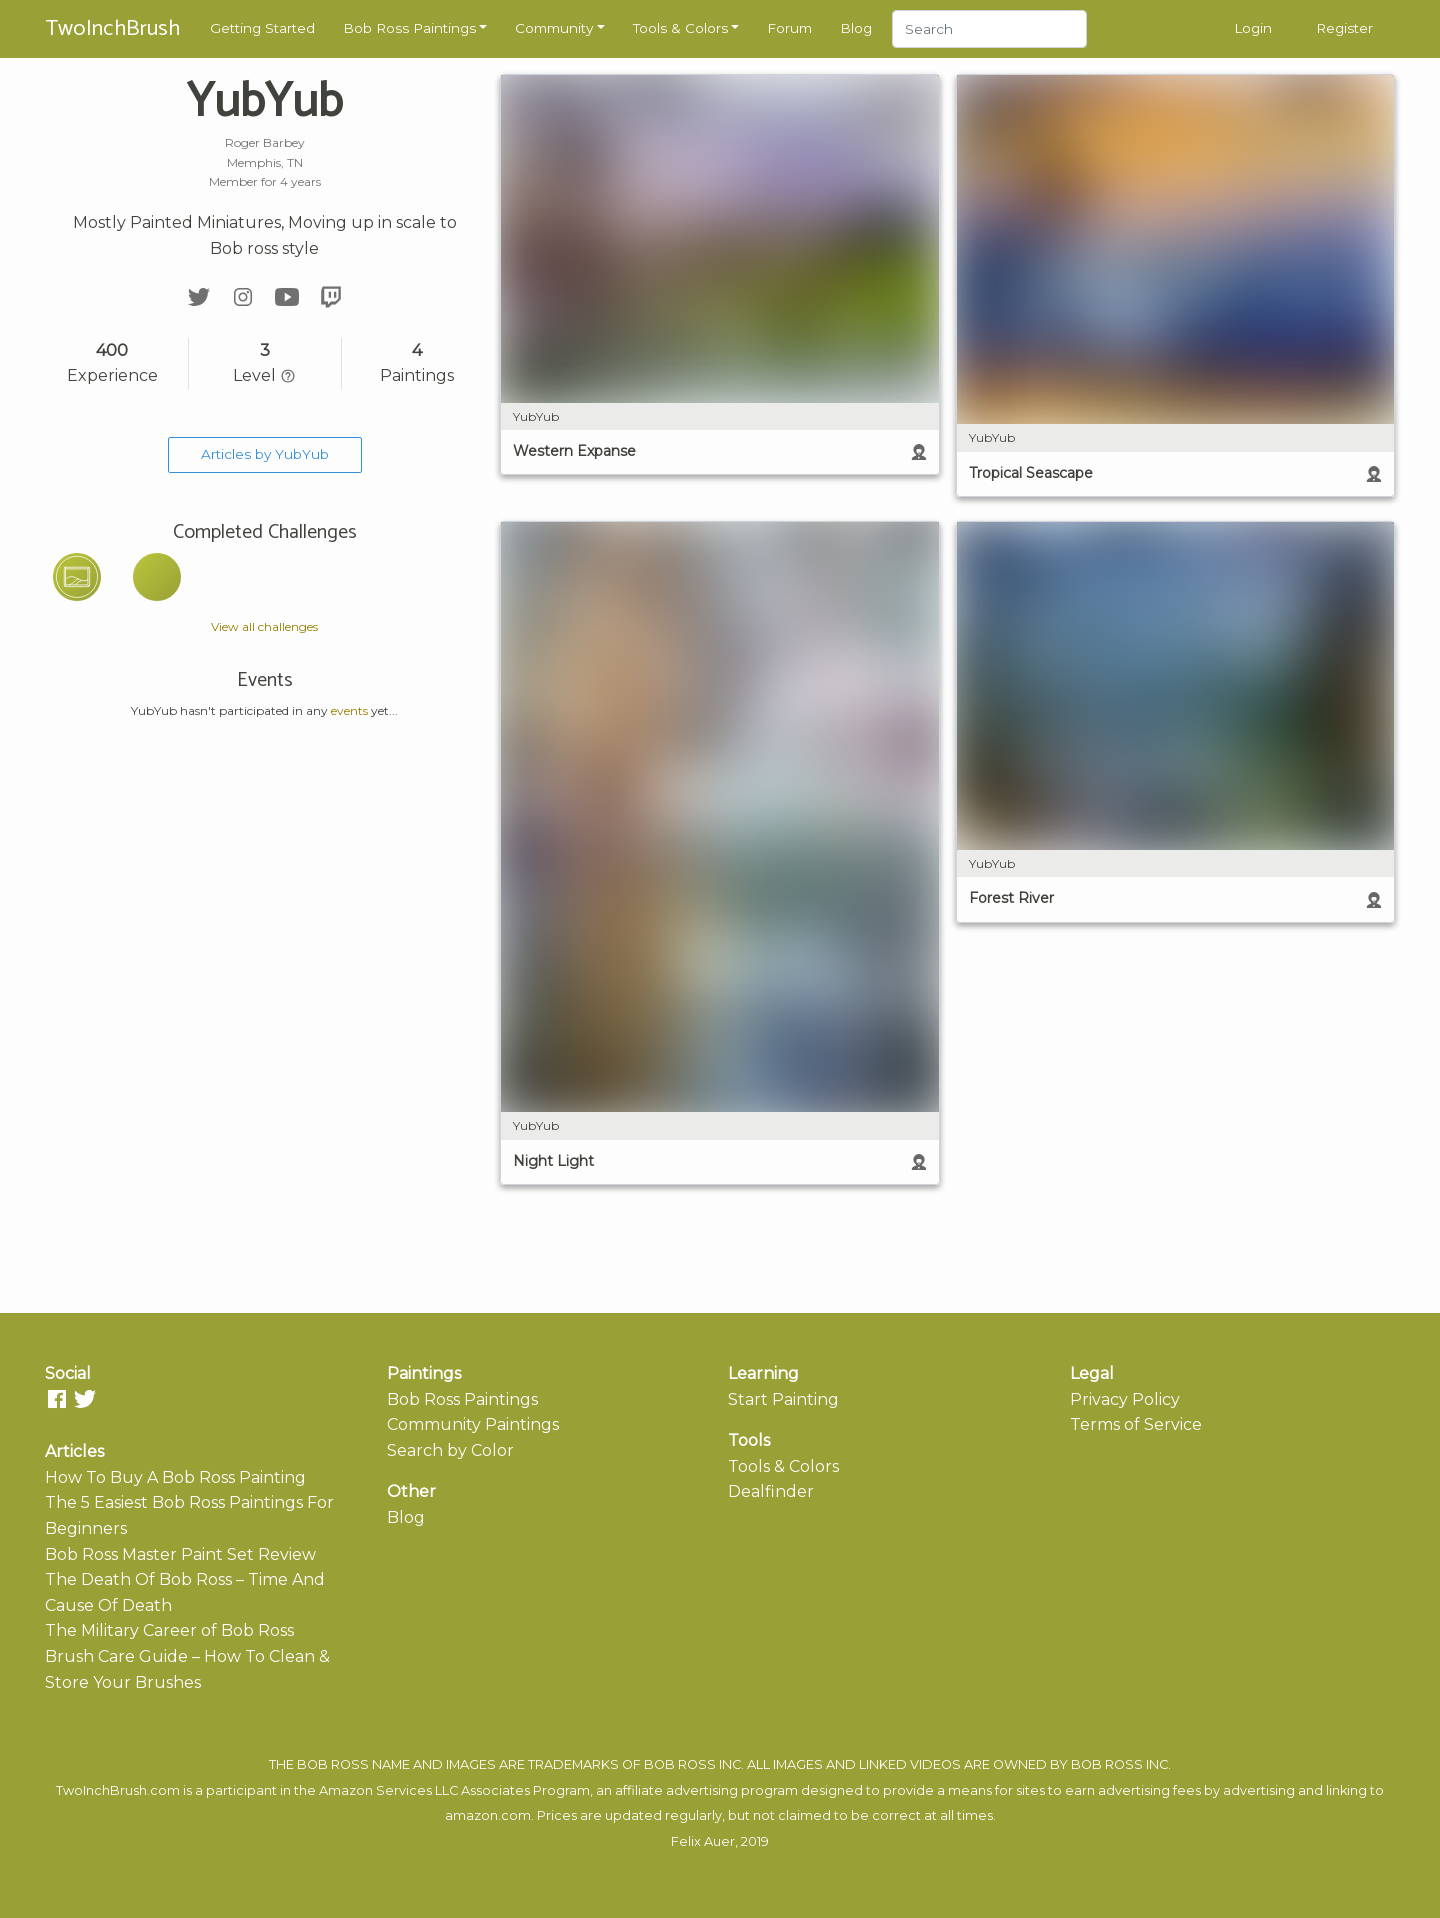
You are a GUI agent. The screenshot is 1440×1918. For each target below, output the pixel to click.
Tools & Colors (680, 28)
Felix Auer (703, 1841)
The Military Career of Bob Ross (169, 1630)
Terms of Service (1136, 1424)
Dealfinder (771, 1491)
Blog (856, 28)
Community (554, 28)
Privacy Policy (1125, 1399)
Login (1253, 28)
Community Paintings (473, 1424)
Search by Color (450, 1450)
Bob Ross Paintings (409, 28)
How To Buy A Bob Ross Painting (175, 1477)
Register (1344, 28)
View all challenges (264, 626)
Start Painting (783, 1399)
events (349, 710)
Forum (789, 28)
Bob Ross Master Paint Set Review (180, 1554)
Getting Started (262, 28)
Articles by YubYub (265, 454)
